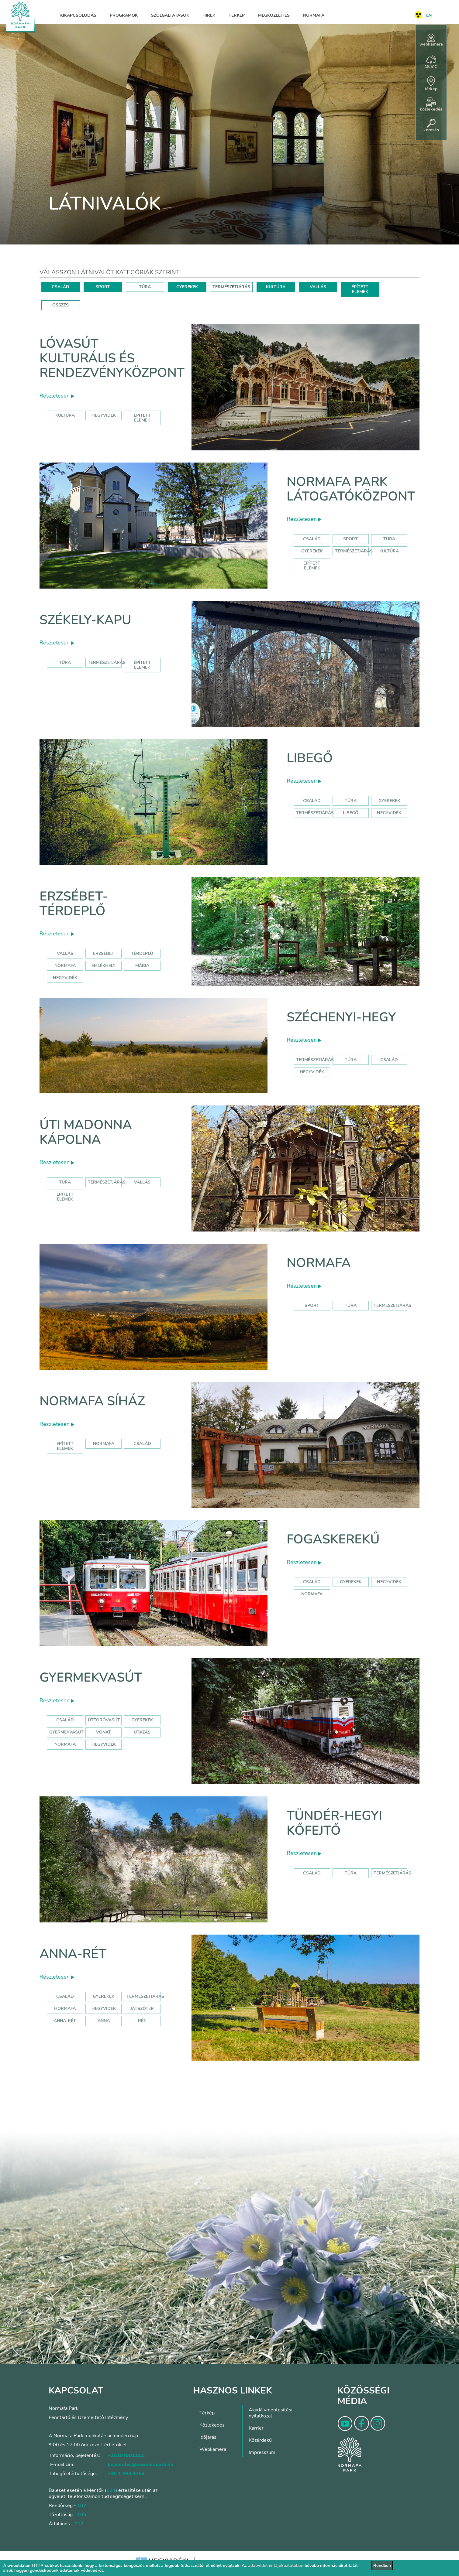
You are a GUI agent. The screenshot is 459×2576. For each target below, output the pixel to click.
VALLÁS (318, 287)
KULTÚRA (275, 287)
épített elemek (142, 417)
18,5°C (431, 62)
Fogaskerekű (333, 1539)
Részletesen (57, 395)
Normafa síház (92, 1401)
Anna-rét (73, 1954)
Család (312, 539)
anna (104, 2021)
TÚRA (145, 287)
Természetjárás (354, 551)
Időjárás (207, 2437)
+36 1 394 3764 (126, 2473)
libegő (350, 813)
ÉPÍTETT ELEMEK (359, 289)
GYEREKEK (187, 287)
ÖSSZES (60, 305)
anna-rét (65, 2021)
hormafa (65, 2008)
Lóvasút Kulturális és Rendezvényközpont (112, 358)
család (389, 1060)
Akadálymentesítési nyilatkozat (270, 2413)
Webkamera (212, 2449)
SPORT (102, 287)
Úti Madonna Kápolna (86, 1132)
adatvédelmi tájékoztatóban (275, 2565)
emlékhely (103, 966)
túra (351, 1060)
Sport (350, 539)
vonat (103, 1732)
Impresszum (262, 2452)
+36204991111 (126, 2455)
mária (142, 966)
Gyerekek (312, 551)
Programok (124, 15)
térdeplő (142, 953)
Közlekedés (212, 2425)
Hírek (208, 15)
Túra (389, 539)
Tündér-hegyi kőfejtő (334, 1823)
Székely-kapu (85, 620)
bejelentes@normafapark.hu (140, 2464)
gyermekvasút (66, 1732)
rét (142, 2021)
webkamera (431, 40)
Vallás (65, 953)
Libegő (310, 758)
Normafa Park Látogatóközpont (351, 489)
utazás (142, 1732)
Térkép (237, 15)
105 (81, 2514)
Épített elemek (311, 565)
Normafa (313, 15)
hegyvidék (103, 415)
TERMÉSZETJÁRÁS (231, 287)
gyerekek (350, 1582)
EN (429, 15)
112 (79, 2523)
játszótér (142, 2008)
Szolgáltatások (170, 15)
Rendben (382, 2565)
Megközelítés (274, 15)
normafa (65, 966)
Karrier (256, 2428)
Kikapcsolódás (78, 15)
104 (111, 2490)
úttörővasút (104, 1720)
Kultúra (389, 551)
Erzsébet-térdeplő (74, 904)
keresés (431, 126)
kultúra (65, 415)
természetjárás (315, 1060)
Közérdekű (260, 2440)
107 (81, 2505)
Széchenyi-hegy (341, 1017)
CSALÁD (60, 287)
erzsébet (103, 953)
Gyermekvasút (91, 1677)
